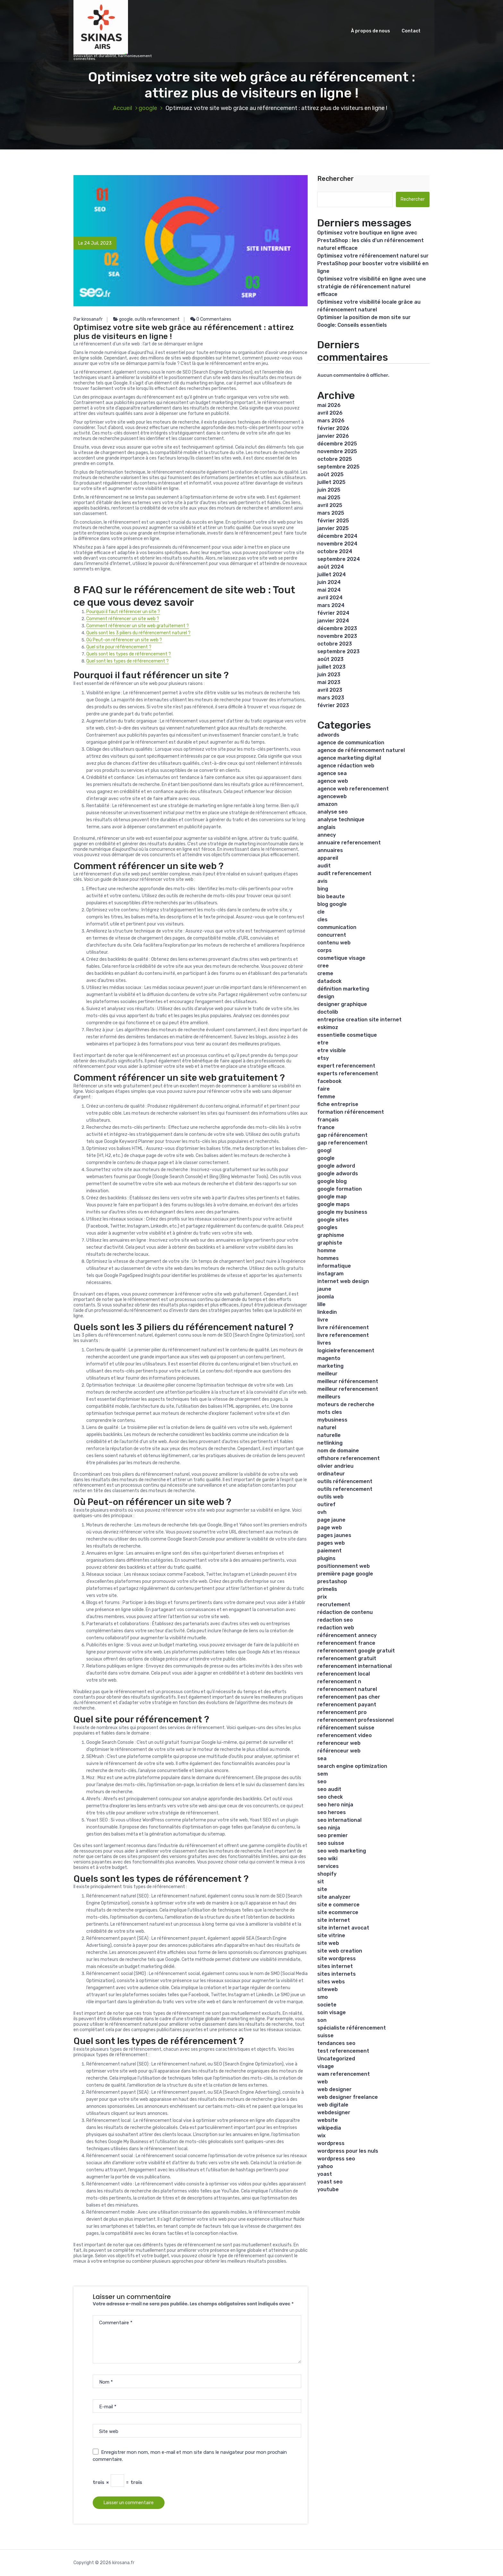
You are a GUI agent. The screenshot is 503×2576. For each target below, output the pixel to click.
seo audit (329, 1789)
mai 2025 (328, 497)
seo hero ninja (335, 1805)
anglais (326, 827)
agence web (332, 781)
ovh (322, 1512)
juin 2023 (328, 674)
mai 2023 (328, 682)
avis (322, 881)
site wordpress (336, 1958)
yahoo (325, 2166)
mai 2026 (329, 405)
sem (322, 1774)
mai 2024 (329, 590)
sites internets (336, 1974)
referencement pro (342, 1712)
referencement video (344, 1735)
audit (324, 866)
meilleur (327, 1374)
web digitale (332, 2105)
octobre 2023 (334, 644)
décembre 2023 (337, 628)
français (328, 1120)
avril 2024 (330, 598)
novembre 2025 (337, 451)
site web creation (339, 1951)
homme (326, 1250)
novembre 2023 (337, 636)
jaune (324, 1289)
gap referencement (342, 1143)
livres (324, 1343)
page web (329, 1527)
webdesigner (333, 2112)
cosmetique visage (341, 958)
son (322, 2020)
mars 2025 (330, 513)
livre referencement (343, 1335)
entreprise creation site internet (359, 1020)
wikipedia (329, 2128)
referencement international (354, 1666)
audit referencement (344, 873)
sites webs (331, 1982)
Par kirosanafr (88, 319)
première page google (345, 1574)
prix (322, 1597)
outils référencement (344, 1481)
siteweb (327, 1989)
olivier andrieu (335, 1466)
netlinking (330, 1443)
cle (321, 912)
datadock (329, 981)
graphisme (330, 1235)
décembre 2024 (337, 536)
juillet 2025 (331, 482)
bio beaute (331, 896)
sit (320, 1882)
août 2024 (330, 567)
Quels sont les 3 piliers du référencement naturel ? (138, 633)
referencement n (339, 1681)
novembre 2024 (337, 544)
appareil (327, 858)
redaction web (335, 1628)
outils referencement (157, 319)
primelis (327, 1589)
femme (326, 1097)
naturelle (329, 1435)
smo (322, 1997)
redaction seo (335, 1620)
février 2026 (333, 428)
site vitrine (331, 1935)
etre (322, 1043)
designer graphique (342, 1004)
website (327, 2120)
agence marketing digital (349, 758)
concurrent (331, 935)
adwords (328, 735)
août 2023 (330, 659)
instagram (330, 1274)
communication (336, 927)
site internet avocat (343, 1928)
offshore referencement (348, 1458)
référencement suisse (345, 1728)
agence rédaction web (345, 766)
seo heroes (331, 1812)
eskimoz (327, 1027)
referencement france (346, 1643)
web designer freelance (347, 2097)
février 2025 (333, 521)
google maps (333, 1204)
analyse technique (340, 819)
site (322, 1889)
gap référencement (342, 1135)
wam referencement (343, 2074)
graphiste (329, 1243)
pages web (331, 1543)
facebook (329, 1081)
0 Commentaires (210, 319)
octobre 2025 (334, 459)
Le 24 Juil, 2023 (95, 243)
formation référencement (350, 1112)
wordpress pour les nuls (347, 2151)
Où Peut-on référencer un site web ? (124, 640)
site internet (333, 1920)
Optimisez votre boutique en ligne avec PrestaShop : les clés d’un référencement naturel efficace (370, 240)
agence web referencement (353, 789)
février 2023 (333, 705)
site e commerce (338, 1905)
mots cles (329, 1412)
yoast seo (330, 2182)
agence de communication (350, 742)
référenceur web (339, 1751)
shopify (327, 1874)
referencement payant (346, 1705)
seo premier (332, 1835)
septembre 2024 (338, 559)
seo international (339, 1820)
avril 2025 (329, 505)
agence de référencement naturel (361, 750)
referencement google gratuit (356, 1651)
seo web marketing (341, 1851)
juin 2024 (329, 582)
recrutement (333, 1604)
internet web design (343, 1281)
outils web (330, 1497)
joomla (325, 1297)
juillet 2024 (331, 574)
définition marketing (343, 989)
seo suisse (330, 1843)
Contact (411, 31)
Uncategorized (336, 2059)
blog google (332, 904)
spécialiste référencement (351, 2028)
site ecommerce (337, 1912)
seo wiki (327, 1858)
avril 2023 (329, 690)
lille (321, 1304)
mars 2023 (330, 698)
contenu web (334, 943)
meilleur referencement (347, 1389)
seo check (330, 1797)
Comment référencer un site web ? (122, 618)
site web (328, 1943)
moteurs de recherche (345, 1404)
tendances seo (336, 2043)
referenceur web (339, 1743)
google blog (332, 1181)
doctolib (327, 1012)
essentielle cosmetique (347, 1035)
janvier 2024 (333, 621)
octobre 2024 (334, 551)
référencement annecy (347, 1635)
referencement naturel (347, 1689)
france (326, 1127)
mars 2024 (331, 605)
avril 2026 (330, 413)
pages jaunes (334, 1535)
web (322, 2082)
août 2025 (330, 474)
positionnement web (343, 1566)
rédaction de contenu (345, 1612)
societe (327, 2005)
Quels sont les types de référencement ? (128, 654)
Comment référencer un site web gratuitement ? (137, 626)
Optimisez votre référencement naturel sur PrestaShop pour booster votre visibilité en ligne (373, 263)
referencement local (343, 1674)
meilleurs (328, 1397)
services (328, 1866)
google (148, 108)
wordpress (331, 2143)
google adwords (337, 1173)
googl (324, 1150)
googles (327, 1227)
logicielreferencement (345, 1350)
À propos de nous (370, 31)
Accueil (122, 108)
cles (322, 919)
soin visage (331, 2012)
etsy (323, 1058)
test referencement (343, 2051)
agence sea (332, 773)
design (325, 996)
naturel (326, 1427)
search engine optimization (352, 1766)
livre (322, 1320)
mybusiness (332, 1420)
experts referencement (347, 1073)
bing (322, 889)
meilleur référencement (347, 1381)
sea (322, 1758)
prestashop (332, 1581)
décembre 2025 (337, 444)
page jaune (331, 1520)
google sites (333, 1220)
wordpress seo (336, 2159)
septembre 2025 (338, 467)
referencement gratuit (346, 1658)
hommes (328, 1258)
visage (325, 2066)
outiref (326, 1504)
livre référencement (343, 1327)
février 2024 (333, 613)
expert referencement (346, 1066)
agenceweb (332, 796)
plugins (326, 1558)
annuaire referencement (349, 843)
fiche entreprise (337, 1104)
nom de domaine (338, 1451)
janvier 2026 (333, 436)
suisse (325, 2035)
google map (332, 1197)
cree (323, 966)
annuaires (330, 850)
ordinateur (331, 1474)
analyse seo (332, 812)
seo (322, 1781)
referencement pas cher (348, 1697)
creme (325, 973)
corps (324, 950)
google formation (339, 1189)
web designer (334, 2089)
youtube (328, 2189)
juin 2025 (328, 490)
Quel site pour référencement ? (118, 647)
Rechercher (335, 178)
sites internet (335, 1966)
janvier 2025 (333, 528)
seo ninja (328, 1828)
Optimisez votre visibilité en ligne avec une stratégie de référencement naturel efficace (371, 286)
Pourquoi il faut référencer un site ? (123, 611)
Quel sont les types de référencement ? (127, 661)
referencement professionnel (355, 1720)
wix (321, 2136)
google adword (336, 1166)
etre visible (331, 1050)
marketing (330, 1366)
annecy (326, 835)
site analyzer (334, 1897)
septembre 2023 (338, 651)
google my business (342, 1212)
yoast (324, 2174)
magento (328, 1358)
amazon (327, 804)
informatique (334, 1266)
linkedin (327, 1312)
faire (323, 1089)
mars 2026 (331, 421)
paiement (329, 1551)
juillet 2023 (331, 667)
